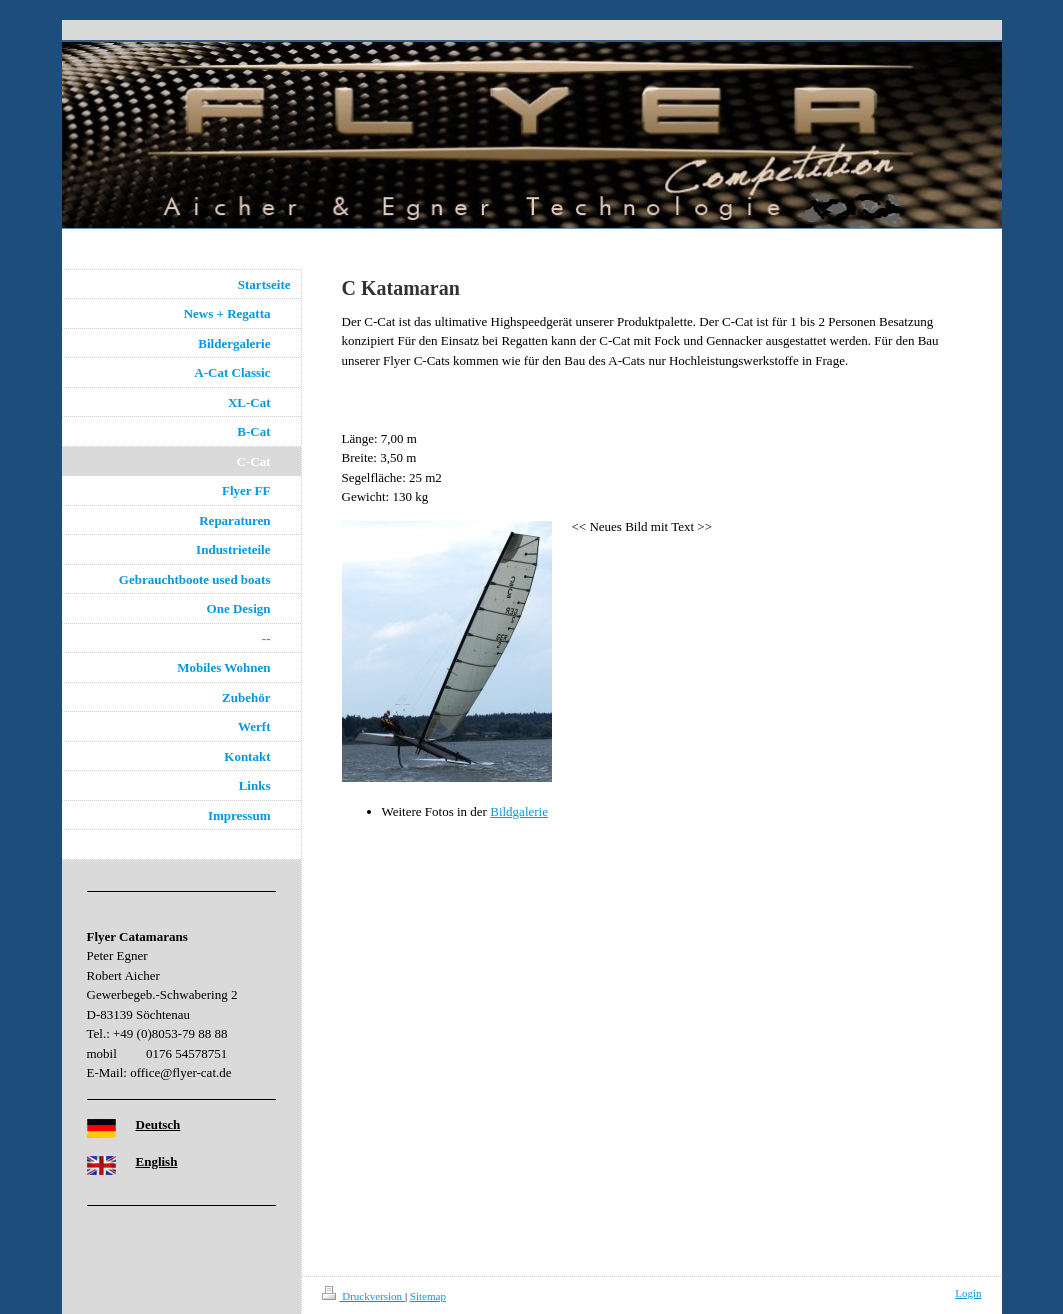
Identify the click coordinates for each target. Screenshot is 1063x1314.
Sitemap (428, 1296)
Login (968, 1293)
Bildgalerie (519, 811)
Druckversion (363, 1296)
